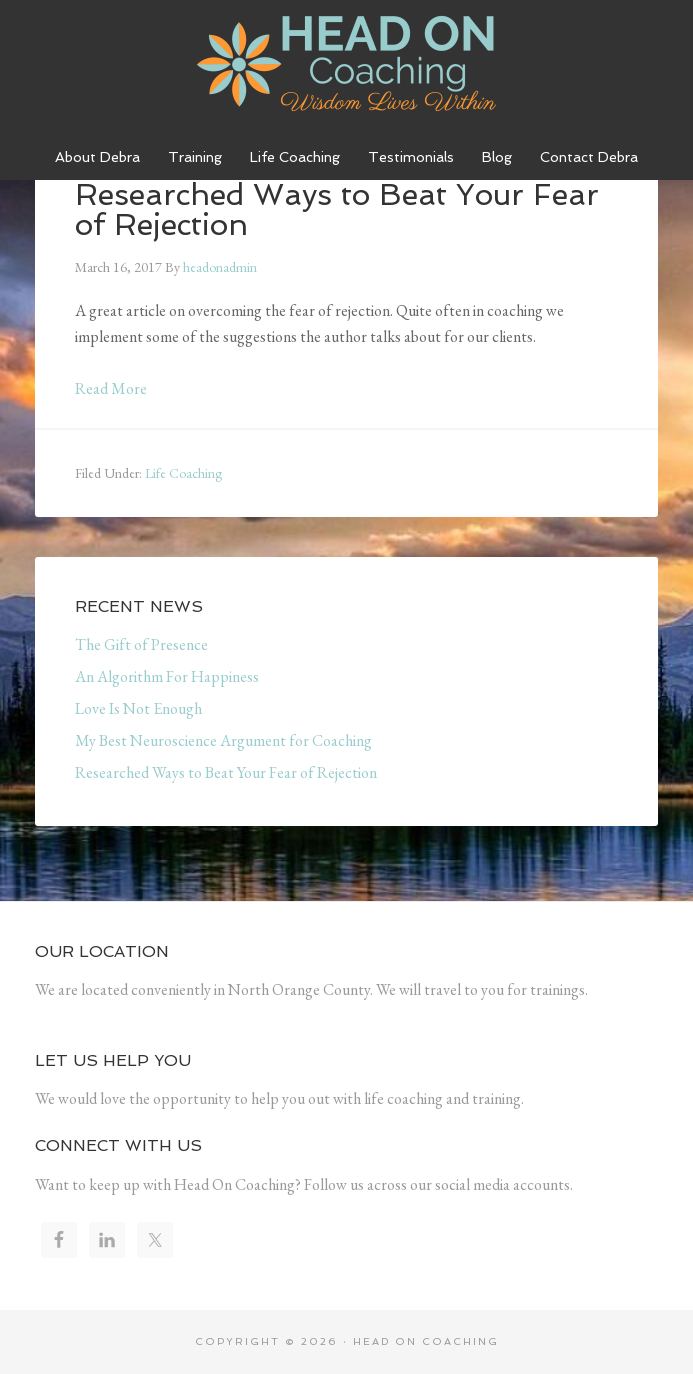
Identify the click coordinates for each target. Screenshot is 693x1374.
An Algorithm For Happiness (167, 676)
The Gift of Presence (141, 644)
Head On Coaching (346, 64)
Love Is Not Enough (138, 708)
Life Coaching (183, 473)
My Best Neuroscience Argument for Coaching (223, 740)
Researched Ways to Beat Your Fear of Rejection (226, 772)
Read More (111, 388)
